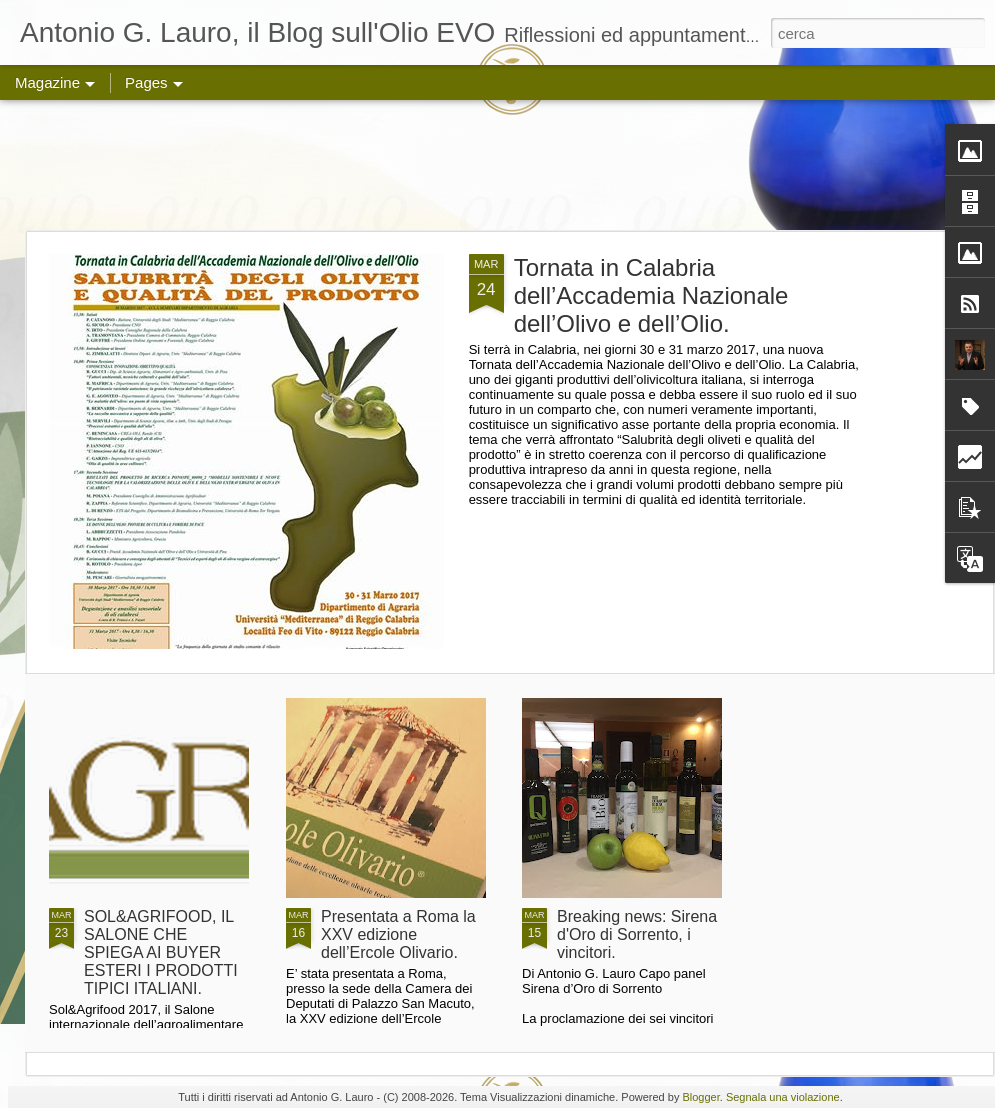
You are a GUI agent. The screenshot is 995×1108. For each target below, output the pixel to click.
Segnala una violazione (783, 1097)
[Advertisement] (498, 165)
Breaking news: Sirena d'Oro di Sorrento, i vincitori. (637, 934)
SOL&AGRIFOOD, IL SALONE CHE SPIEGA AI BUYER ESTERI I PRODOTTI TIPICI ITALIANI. (161, 952)
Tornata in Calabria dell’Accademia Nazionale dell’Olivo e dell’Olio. (651, 295)
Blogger (700, 1097)
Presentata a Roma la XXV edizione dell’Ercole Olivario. (398, 934)
